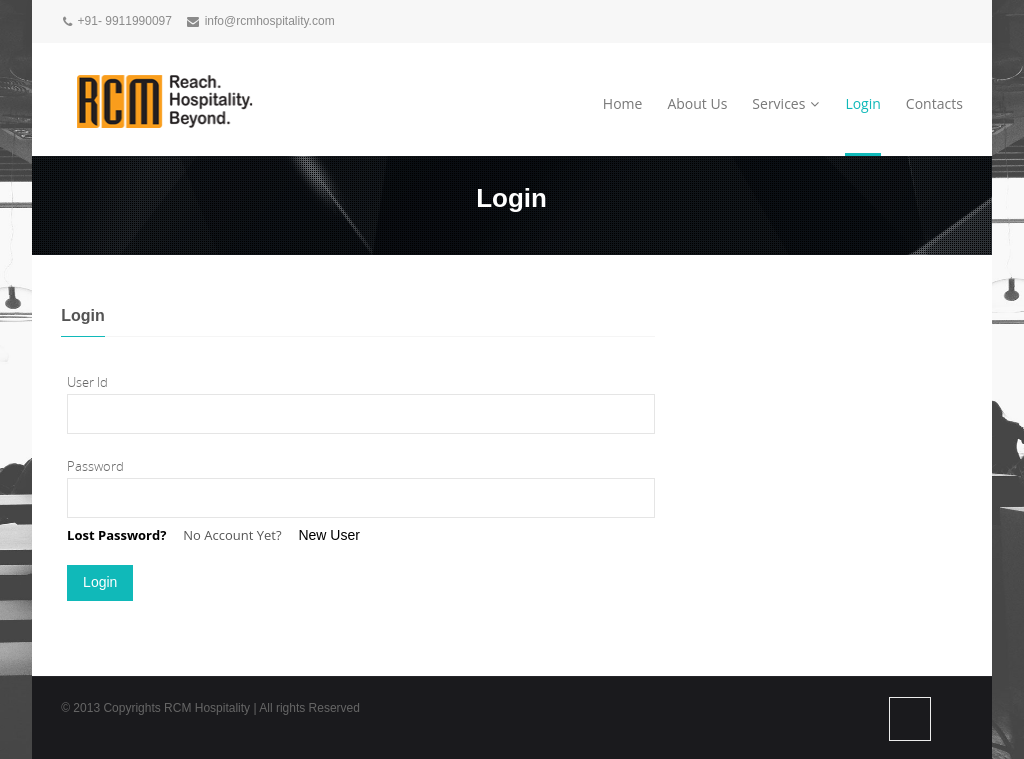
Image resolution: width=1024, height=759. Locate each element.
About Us (697, 103)
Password (95, 466)
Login (862, 103)
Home (623, 103)
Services (786, 103)
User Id (87, 382)
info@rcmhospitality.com (270, 21)
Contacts (934, 103)
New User (328, 535)
